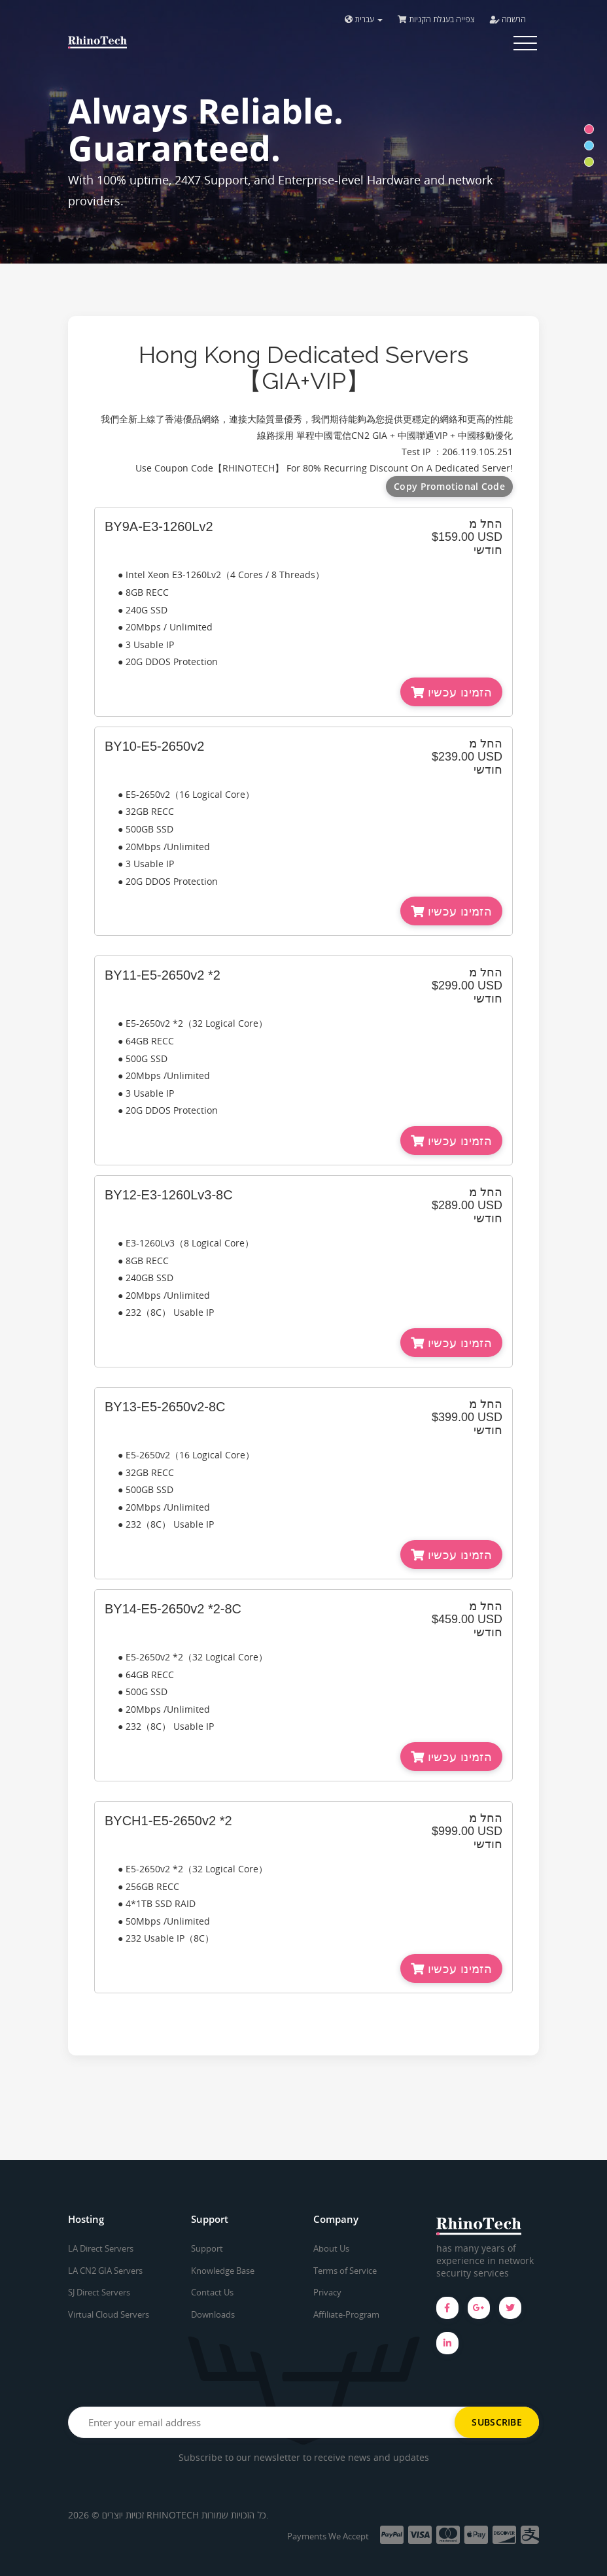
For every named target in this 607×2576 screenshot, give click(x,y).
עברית (364, 19)
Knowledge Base (222, 2270)
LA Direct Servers (100, 2248)
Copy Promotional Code (449, 486)
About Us (331, 2248)
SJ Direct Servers (99, 2292)
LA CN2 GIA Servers (105, 2270)
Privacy (327, 2292)
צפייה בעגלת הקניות (436, 19)
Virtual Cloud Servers (108, 2314)
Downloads (213, 2314)
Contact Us (212, 2292)
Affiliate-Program (346, 2314)
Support (207, 2248)
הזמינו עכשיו (451, 692)
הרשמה (508, 19)
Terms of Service (345, 2270)
